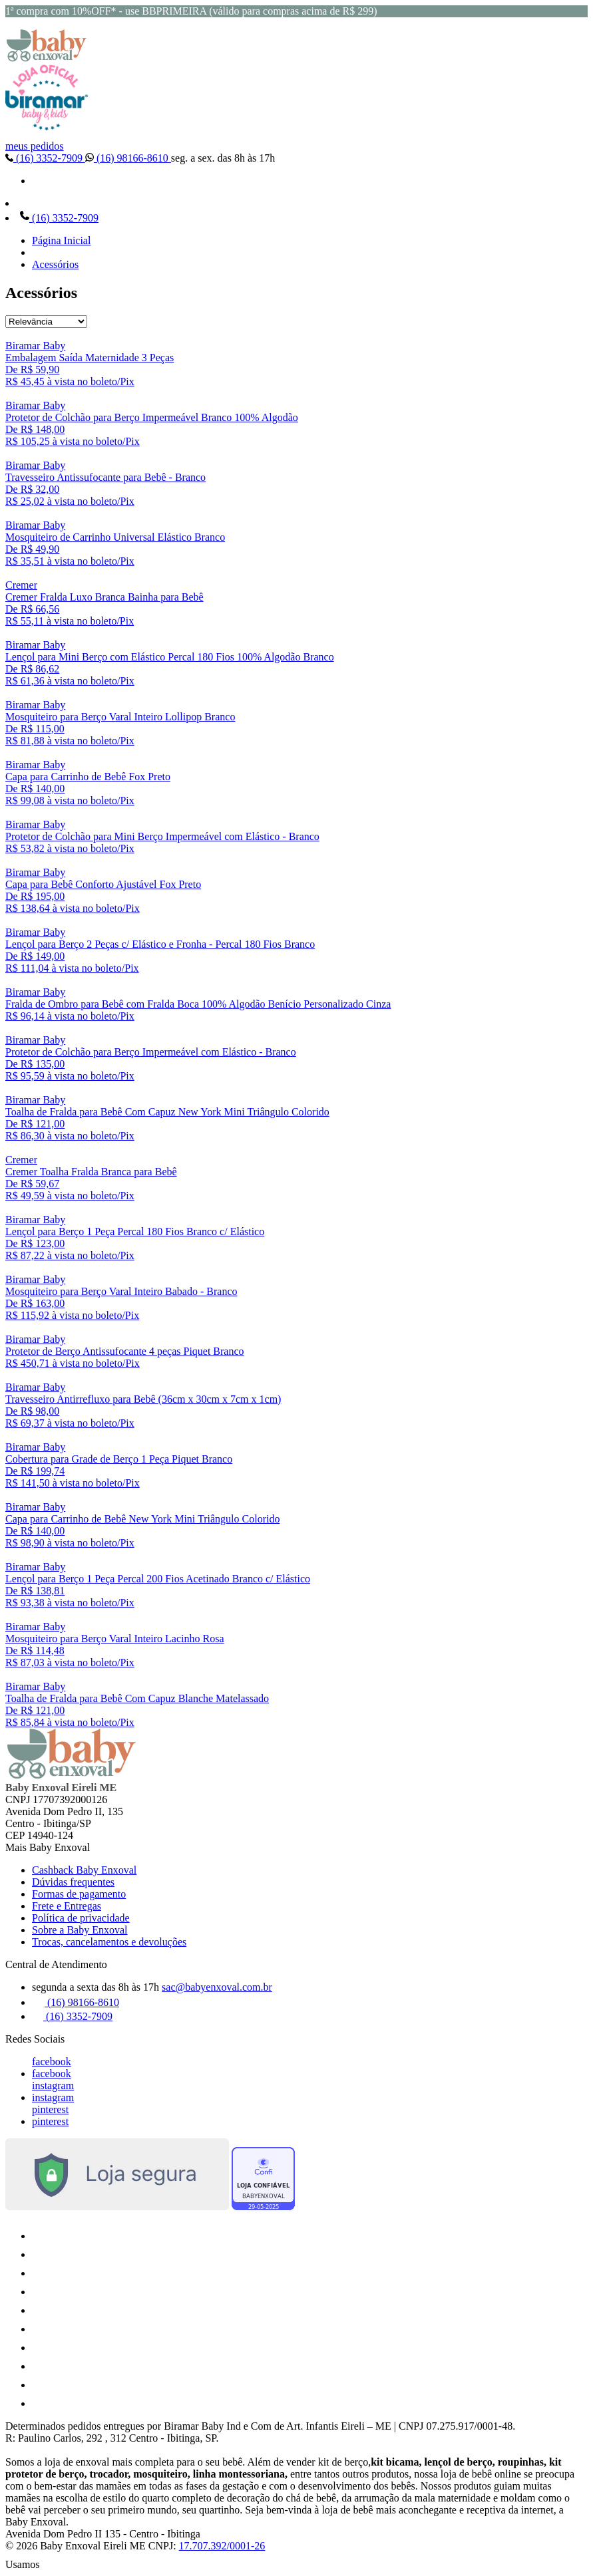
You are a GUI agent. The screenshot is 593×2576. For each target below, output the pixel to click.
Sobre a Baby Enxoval (80, 1929)
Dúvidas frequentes (73, 1882)
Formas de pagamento (79, 1894)
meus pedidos (34, 146)
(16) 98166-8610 (128, 158)
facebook (51, 2061)
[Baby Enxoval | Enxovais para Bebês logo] (46, 58)
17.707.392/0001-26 (222, 2545)
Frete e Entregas (66, 1906)
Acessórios (55, 264)
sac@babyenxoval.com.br (217, 1987)
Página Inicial (61, 240)
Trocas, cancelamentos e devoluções (109, 1941)
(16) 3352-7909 (45, 158)
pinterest (50, 2109)
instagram (53, 2085)
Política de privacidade (81, 1918)
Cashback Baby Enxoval (84, 1870)
